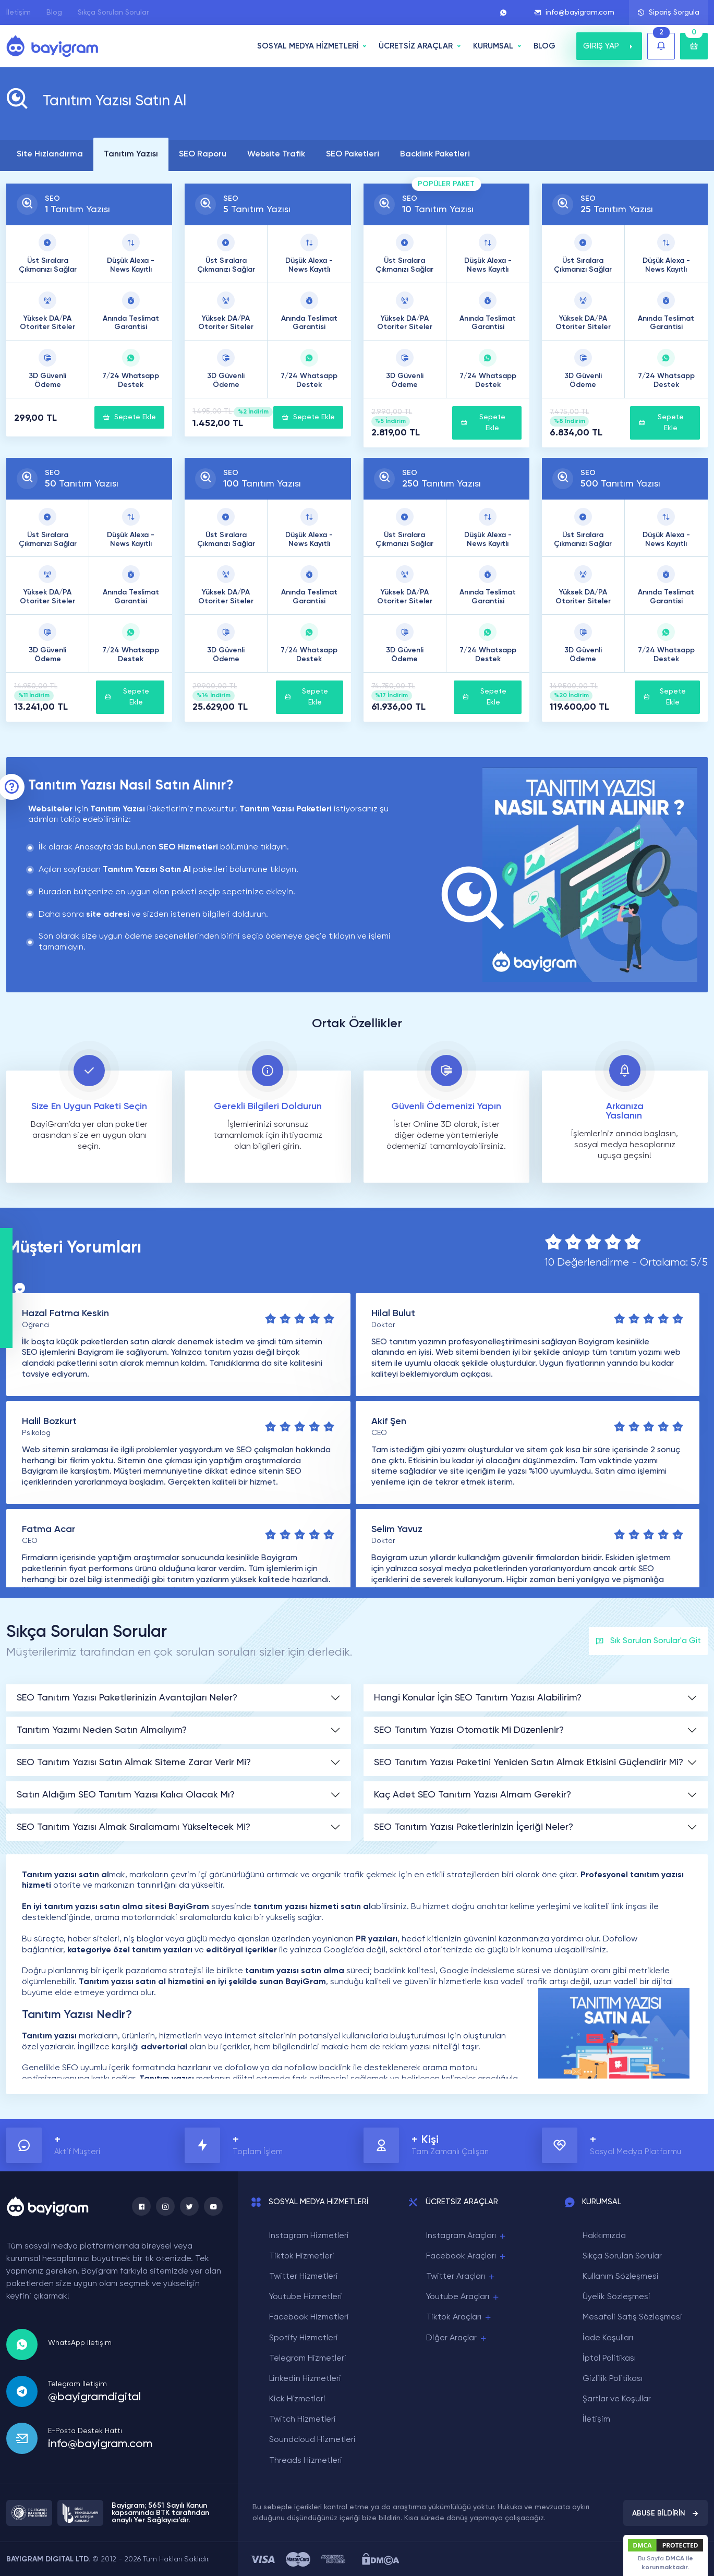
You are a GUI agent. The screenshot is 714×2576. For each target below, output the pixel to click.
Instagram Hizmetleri (309, 2236)
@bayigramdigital (94, 2397)
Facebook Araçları (466, 2256)
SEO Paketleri (352, 154)
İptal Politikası (609, 2358)
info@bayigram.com (574, 12)
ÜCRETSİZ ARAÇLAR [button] (416, 46)
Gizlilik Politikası (613, 2379)
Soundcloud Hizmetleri (312, 2440)
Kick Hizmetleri (297, 2399)
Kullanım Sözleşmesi (621, 2277)
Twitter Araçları (461, 2277)
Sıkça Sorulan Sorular (113, 12)
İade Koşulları (608, 2338)
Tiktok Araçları (459, 2317)
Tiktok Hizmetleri (301, 2256)
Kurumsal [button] (493, 46)
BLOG (544, 46)
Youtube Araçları (463, 2297)
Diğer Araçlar (457, 2338)
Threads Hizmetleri (305, 2461)
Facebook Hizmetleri (309, 2317)
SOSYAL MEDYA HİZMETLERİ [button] (308, 46)
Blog (54, 12)
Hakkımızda (604, 2236)
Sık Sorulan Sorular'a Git (648, 1641)
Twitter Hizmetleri (303, 2277)
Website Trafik (276, 154)
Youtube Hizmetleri (305, 2297)
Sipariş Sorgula (668, 12)
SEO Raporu (202, 154)
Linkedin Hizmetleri (305, 2379)
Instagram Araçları (466, 2236)
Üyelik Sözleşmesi (616, 2297)
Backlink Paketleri (435, 154)
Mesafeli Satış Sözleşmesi (632, 2317)
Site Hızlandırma (50, 154)
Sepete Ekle (129, 417)
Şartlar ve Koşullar (617, 2399)
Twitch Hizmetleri (302, 2419)
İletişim (18, 12)
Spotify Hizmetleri (303, 2338)
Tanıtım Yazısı (131, 154)
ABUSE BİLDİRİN (665, 2513)
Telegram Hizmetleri (307, 2358)
